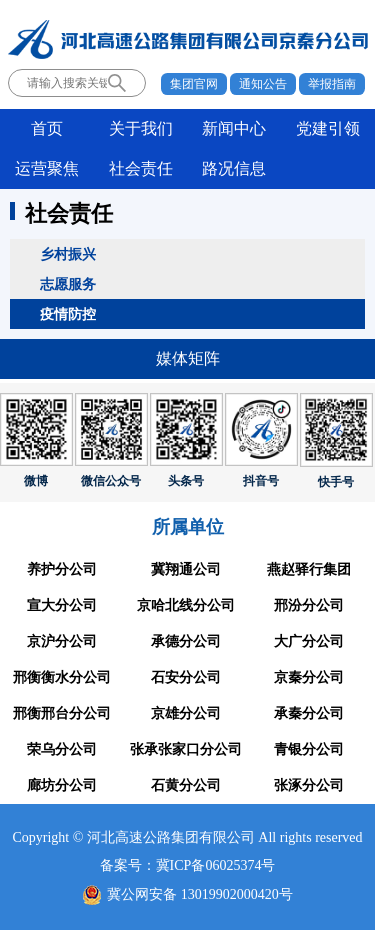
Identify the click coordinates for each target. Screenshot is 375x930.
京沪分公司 (62, 641)
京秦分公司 (309, 677)
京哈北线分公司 (186, 605)
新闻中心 (234, 128)
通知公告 (263, 84)
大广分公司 (309, 641)
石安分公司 (186, 677)
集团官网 (194, 84)
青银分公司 (309, 749)
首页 (47, 128)
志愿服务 (68, 284)
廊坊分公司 (62, 785)
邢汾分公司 (309, 605)
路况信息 (234, 168)
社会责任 (141, 168)
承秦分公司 (309, 713)
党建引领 (328, 128)
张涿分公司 (309, 785)
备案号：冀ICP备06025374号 (188, 865)
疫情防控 (68, 314)
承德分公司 (186, 641)
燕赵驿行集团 (309, 569)
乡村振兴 (68, 254)
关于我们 (141, 128)
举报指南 (332, 84)
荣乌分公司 (62, 749)
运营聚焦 (47, 168)
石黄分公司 (186, 785)
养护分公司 (62, 569)
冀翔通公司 (186, 569)
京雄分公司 (186, 713)
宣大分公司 (62, 605)
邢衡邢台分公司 (62, 713)
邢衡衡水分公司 (62, 677)
